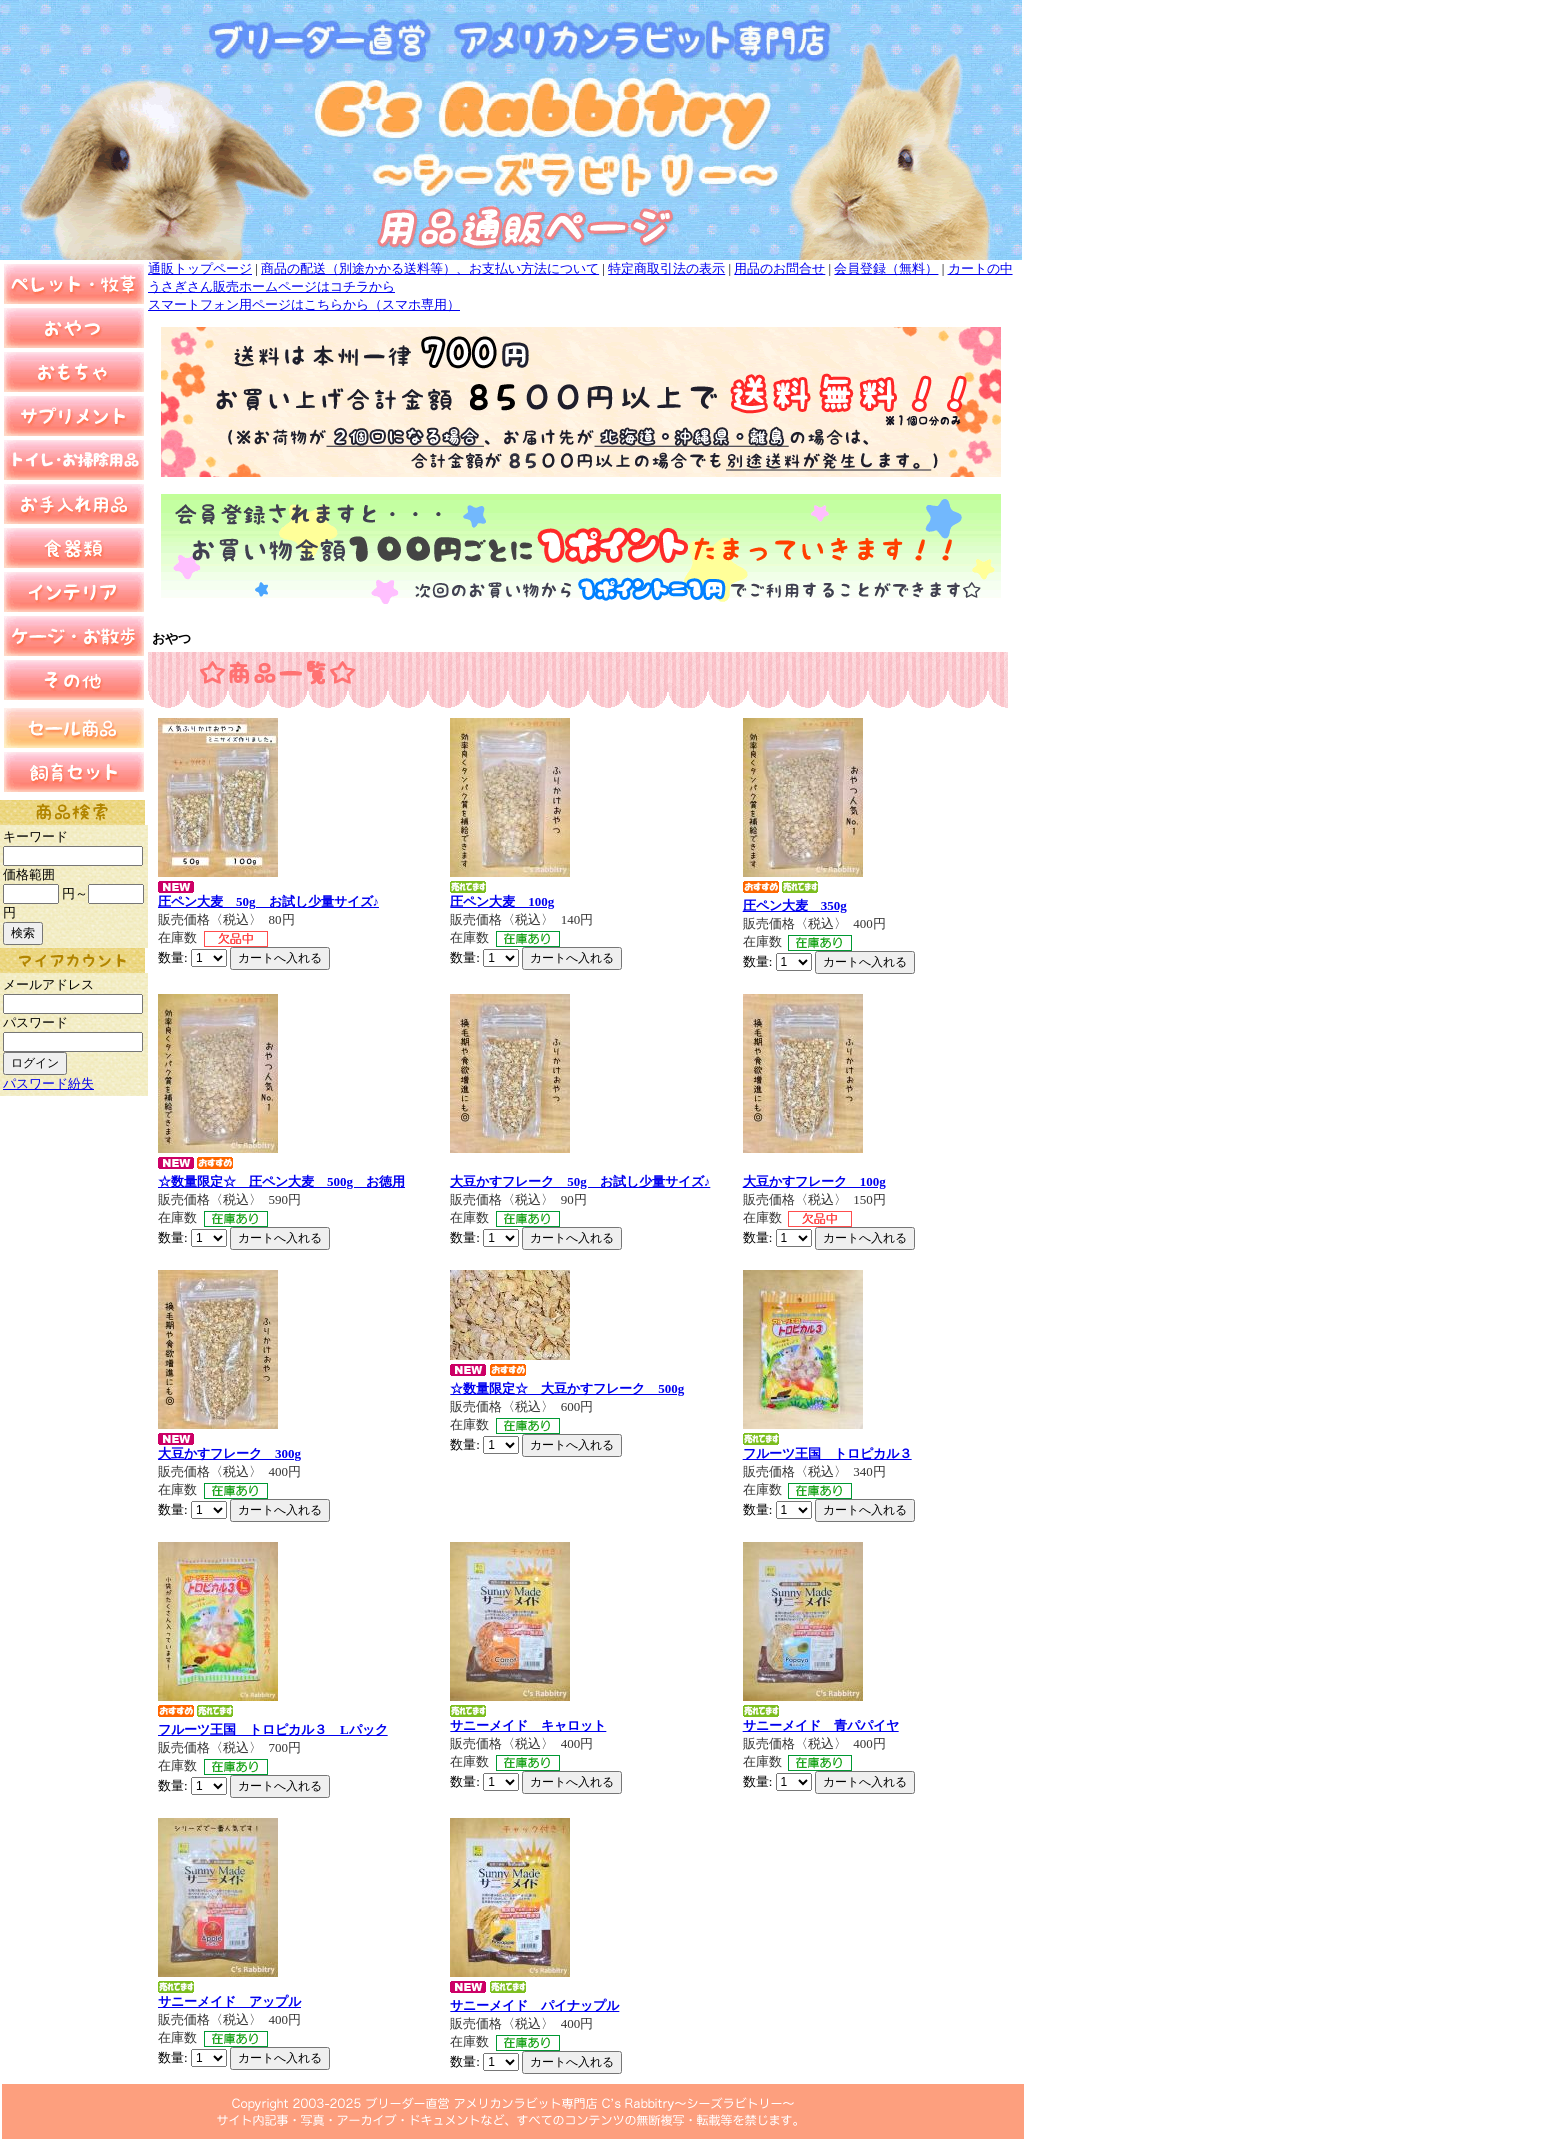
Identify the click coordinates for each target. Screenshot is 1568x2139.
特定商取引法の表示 (666, 268)
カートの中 (980, 268)
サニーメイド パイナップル (534, 2005)
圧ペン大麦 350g (795, 905)
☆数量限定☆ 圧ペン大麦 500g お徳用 (281, 1181)
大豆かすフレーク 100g (814, 1181)
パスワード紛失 (48, 1083)
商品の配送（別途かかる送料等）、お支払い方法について (430, 268)
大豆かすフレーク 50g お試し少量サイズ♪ (580, 1181)
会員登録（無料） (886, 268)
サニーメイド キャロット (528, 1725)
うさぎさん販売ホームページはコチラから (271, 286)
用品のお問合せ (779, 268)
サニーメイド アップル (229, 2001)
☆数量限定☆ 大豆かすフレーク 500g (567, 1388)
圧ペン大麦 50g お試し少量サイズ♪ (268, 901)
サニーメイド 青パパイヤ (821, 1725)
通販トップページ (200, 268)
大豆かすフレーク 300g (229, 1453)
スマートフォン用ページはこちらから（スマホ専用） (304, 304)
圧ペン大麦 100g (502, 901)
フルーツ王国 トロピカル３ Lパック (273, 1729)
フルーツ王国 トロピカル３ (827, 1453)
